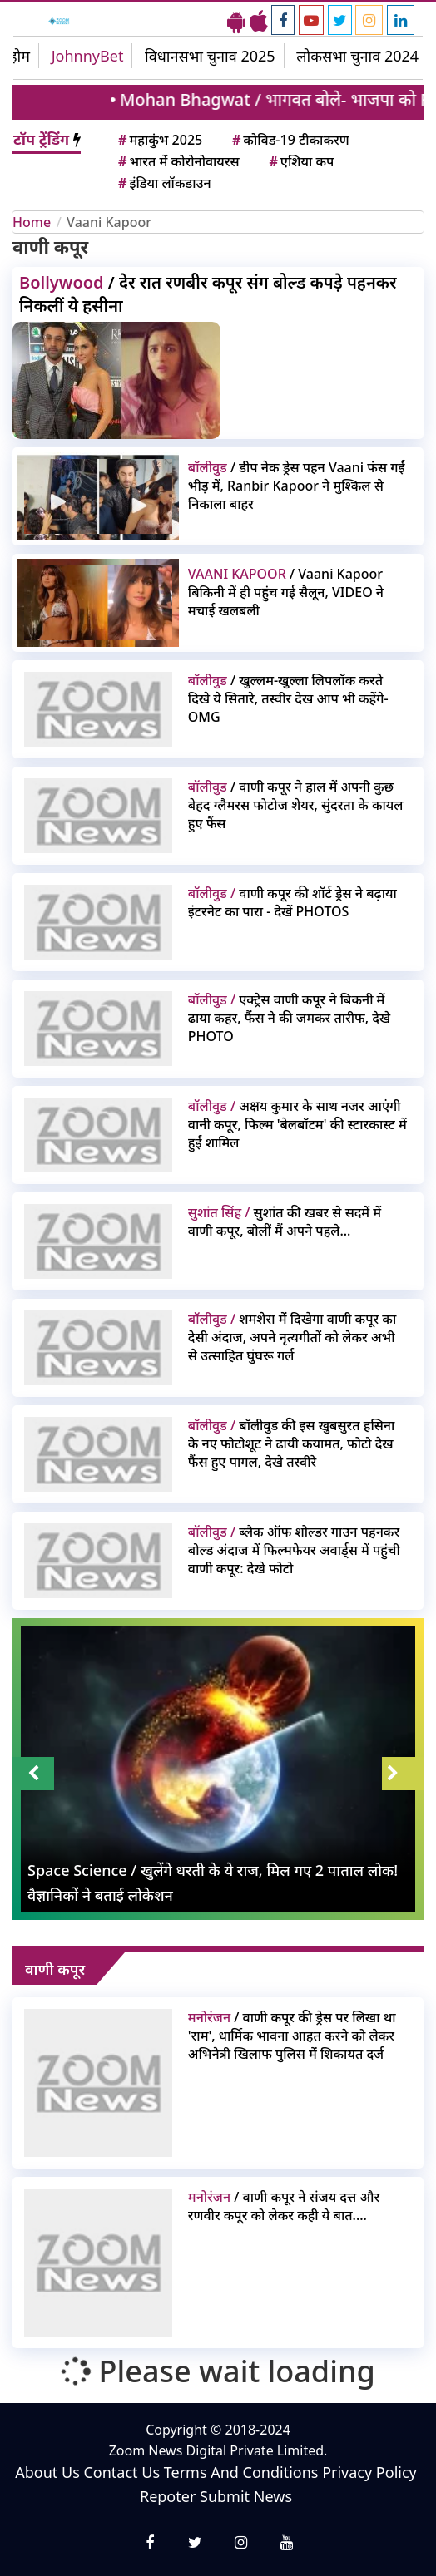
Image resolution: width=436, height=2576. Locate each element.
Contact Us (121, 2472)
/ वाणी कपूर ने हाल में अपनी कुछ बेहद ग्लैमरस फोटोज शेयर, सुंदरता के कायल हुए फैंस (296, 804)
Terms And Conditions (241, 2472)
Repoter (168, 2496)
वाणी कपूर (55, 1969)
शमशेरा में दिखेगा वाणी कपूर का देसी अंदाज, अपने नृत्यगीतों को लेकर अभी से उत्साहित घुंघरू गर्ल (292, 1337)
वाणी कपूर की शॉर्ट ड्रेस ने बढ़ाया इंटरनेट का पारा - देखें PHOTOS (292, 902)
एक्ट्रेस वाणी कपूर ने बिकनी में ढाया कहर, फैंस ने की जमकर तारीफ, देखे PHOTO (289, 1017)
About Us (47, 2472)
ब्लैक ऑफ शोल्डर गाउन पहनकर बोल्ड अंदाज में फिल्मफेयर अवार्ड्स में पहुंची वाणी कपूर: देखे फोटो (294, 1549)
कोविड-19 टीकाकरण (289, 140)
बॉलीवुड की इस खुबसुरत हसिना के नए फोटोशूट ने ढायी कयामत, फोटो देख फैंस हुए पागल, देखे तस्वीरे (291, 1443)
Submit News (246, 2496)
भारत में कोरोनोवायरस (178, 161)
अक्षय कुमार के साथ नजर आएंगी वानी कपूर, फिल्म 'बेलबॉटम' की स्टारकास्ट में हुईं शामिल (297, 1124)
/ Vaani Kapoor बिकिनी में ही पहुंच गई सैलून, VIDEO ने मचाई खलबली (286, 592)
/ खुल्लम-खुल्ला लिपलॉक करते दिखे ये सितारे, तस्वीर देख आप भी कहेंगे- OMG (288, 698)
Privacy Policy (369, 2472)
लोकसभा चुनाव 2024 (357, 56)
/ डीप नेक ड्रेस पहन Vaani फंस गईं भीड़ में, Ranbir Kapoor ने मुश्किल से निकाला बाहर (296, 485)
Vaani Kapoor (109, 222)
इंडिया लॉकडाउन (163, 183)
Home (31, 222)
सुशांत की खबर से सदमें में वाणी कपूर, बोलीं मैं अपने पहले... (284, 1221)
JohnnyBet (88, 56)
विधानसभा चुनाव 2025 (210, 56)
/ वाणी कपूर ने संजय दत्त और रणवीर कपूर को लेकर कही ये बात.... (283, 2206)
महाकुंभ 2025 (159, 140)
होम (19, 56)
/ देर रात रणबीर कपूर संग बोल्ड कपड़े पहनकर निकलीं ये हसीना (208, 294)
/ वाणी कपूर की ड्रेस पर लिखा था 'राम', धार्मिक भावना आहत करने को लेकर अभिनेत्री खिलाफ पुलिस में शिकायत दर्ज (292, 2035)
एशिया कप (300, 161)
